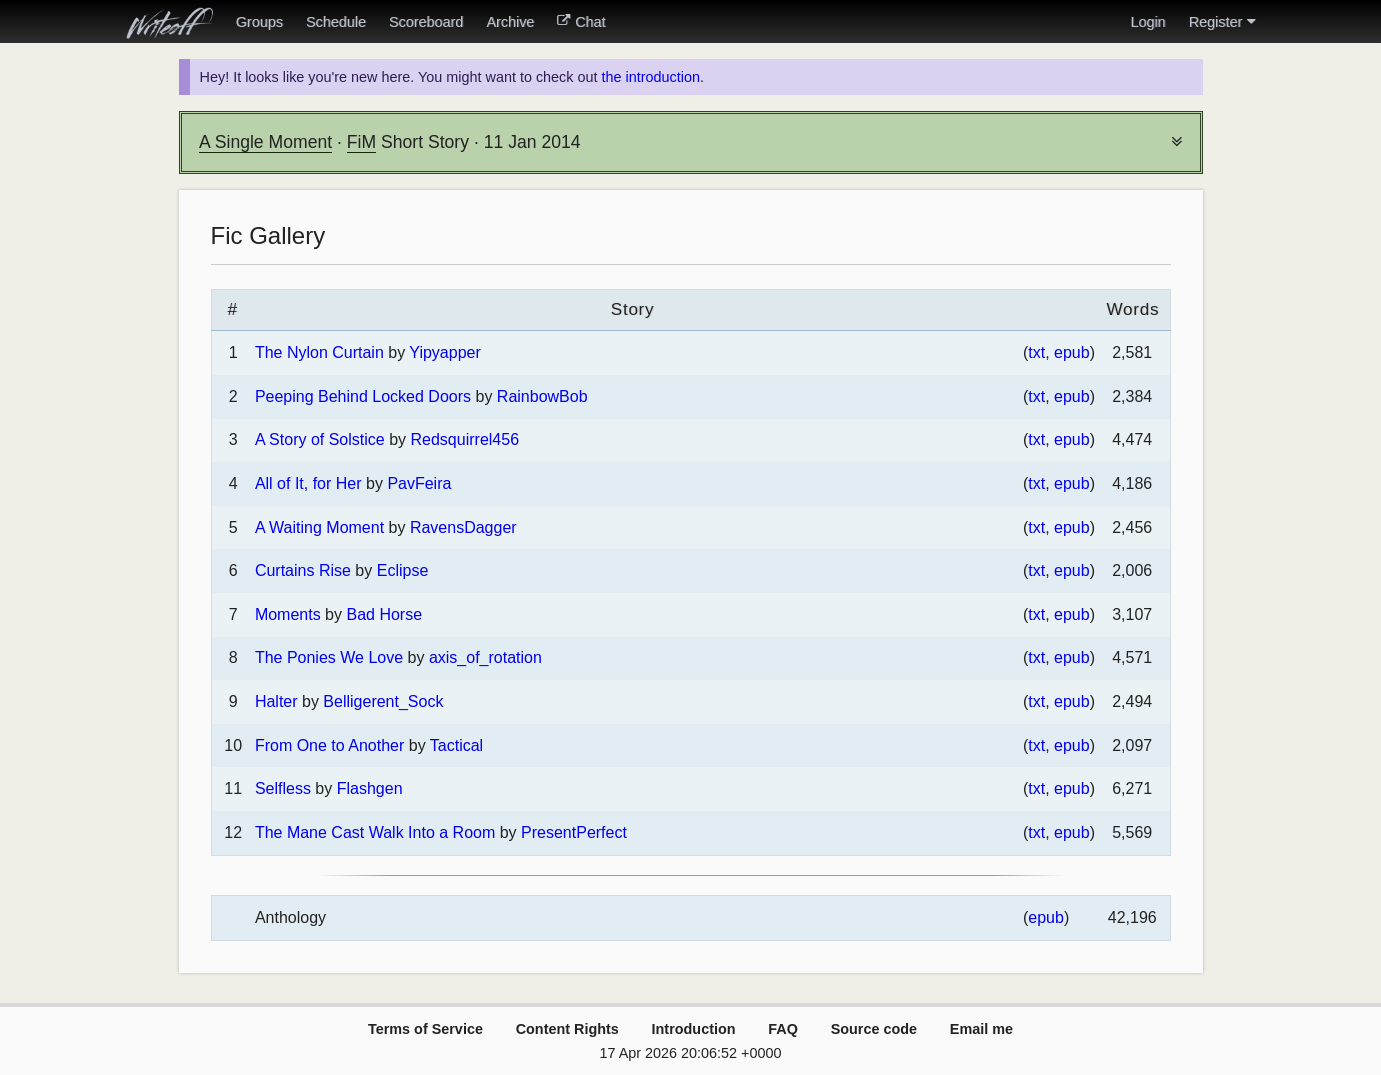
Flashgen (370, 788)
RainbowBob (542, 396)
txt (1036, 352)
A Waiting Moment (319, 527)
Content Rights (567, 1029)
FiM (361, 142)
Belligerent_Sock (383, 701)
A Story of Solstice (320, 439)
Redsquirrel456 (465, 439)
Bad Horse (384, 614)
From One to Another (329, 745)
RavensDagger (463, 527)
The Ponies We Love (329, 657)
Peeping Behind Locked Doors (363, 396)
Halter (276, 701)
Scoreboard (426, 22)
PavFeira (419, 483)
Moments (288, 614)
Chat (581, 22)
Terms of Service (425, 1029)
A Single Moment (265, 142)
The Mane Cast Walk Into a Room (375, 832)
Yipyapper (444, 352)
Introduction (694, 1029)
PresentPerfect (574, 832)
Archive (510, 22)
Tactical (456, 745)
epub (1072, 352)
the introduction (650, 77)
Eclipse (403, 570)
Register (1222, 22)
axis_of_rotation (485, 657)
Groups (259, 22)
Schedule (336, 22)
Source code (874, 1029)
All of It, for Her (308, 483)
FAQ (783, 1029)
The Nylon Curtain (319, 352)
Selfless (283, 788)
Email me (981, 1029)
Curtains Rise (303, 570)
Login (1147, 22)
